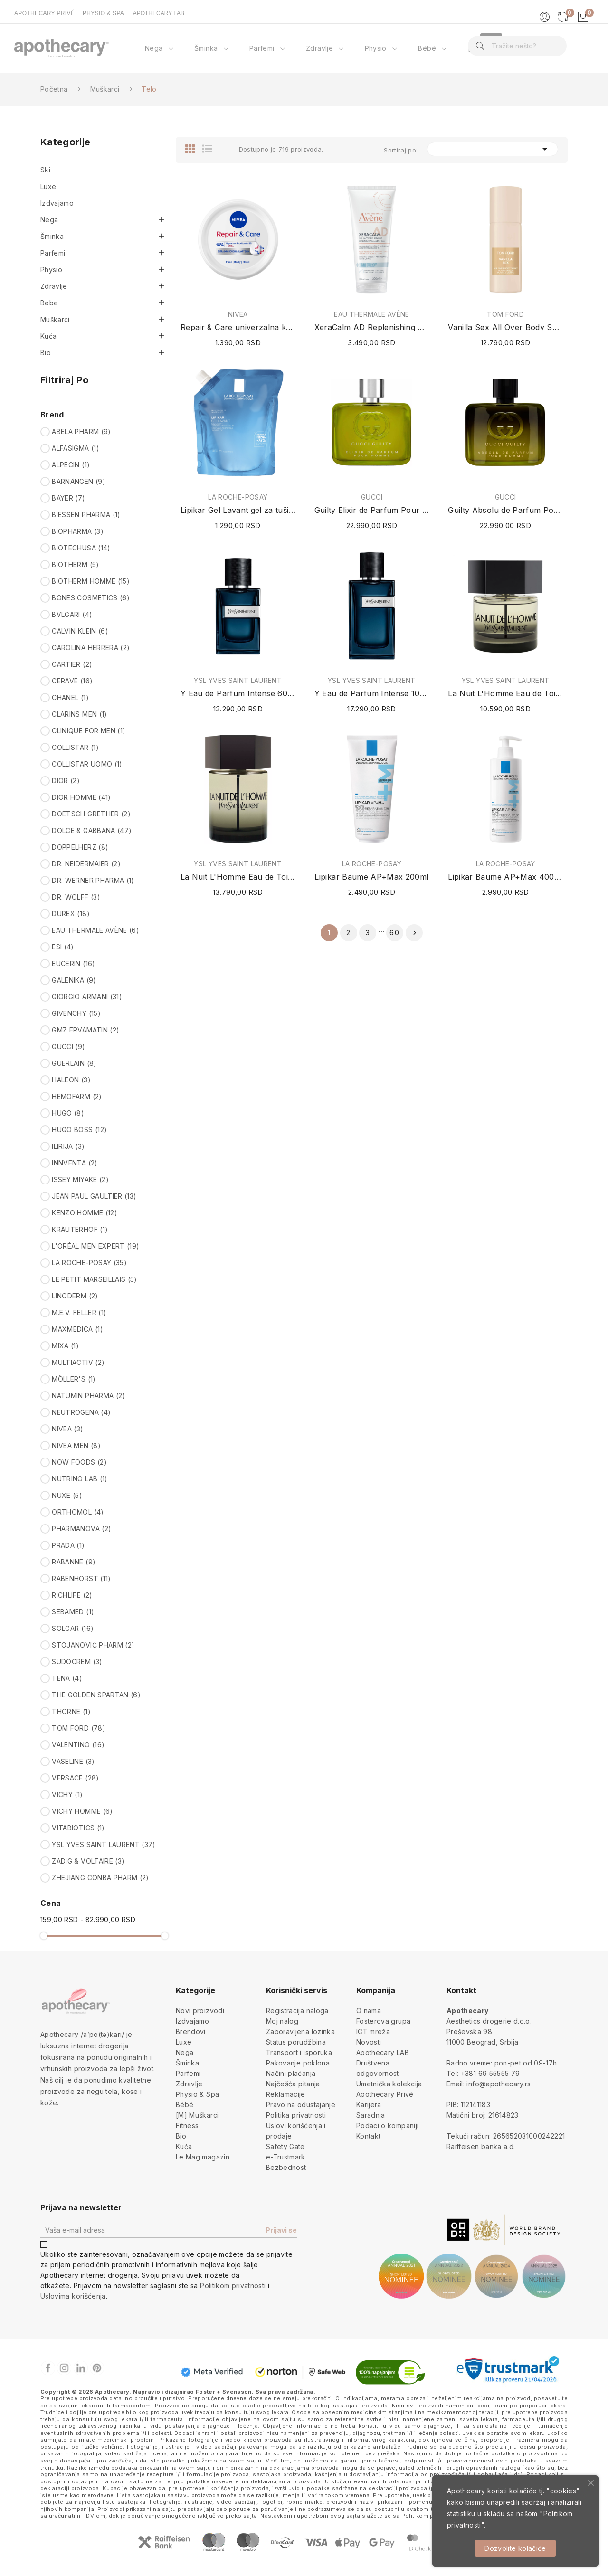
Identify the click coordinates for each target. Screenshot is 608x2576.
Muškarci (55, 319)
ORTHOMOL (78, 1512)
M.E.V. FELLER (79, 1312)
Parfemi (52, 253)
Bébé (184, 2105)
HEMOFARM (77, 1096)
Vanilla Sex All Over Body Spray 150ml (505, 327)
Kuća (48, 336)
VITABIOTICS (78, 1828)
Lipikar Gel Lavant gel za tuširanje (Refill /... (237, 510)
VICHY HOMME (82, 1811)
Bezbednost (286, 2167)
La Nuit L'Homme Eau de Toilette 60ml (505, 693)
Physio (51, 269)
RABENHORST (81, 1578)
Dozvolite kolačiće (515, 2548)
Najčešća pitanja (293, 2084)
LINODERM (75, 1296)
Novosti (368, 2042)
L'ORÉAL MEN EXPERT (95, 1246)
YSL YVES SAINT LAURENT (103, 1844)
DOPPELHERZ (80, 847)
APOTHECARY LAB (158, 13)
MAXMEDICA (77, 1329)
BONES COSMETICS (91, 598)
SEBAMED (73, 1612)
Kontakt (368, 2136)
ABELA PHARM (81, 431)
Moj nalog (282, 2021)
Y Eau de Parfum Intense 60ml (237, 693)
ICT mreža (373, 2031)
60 (395, 932)
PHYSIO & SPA (103, 13)
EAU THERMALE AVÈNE (95, 930)
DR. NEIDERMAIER (86, 864)
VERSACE (75, 1778)
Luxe (48, 186)
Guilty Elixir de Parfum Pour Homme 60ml (371, 510)
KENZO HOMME (84, 1213)
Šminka (52, 236)
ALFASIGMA (75, 448)
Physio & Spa (197, 2094)
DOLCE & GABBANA (92, 830)
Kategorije (65, 142)
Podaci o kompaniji (387, 2125)
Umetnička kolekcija (389, 2084)
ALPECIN (71, 465)
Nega (49, 220)
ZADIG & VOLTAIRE (88, 1861)
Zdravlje (53, 286)
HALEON (71, 1080)
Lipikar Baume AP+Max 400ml (505, 876)
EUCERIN (73, 963)
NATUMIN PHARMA (88, 1396)
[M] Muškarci (197, 2115)
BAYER (68, 498)
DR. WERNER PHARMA (93, 880)
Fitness (187, 2125)
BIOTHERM (75, 564)
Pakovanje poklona (298, 2063)
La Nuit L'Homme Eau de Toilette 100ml (237, 876)
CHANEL (70, 697)
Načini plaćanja (290, 2073)
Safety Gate (285, 2146)
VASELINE (73, 1761)
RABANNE (73, 1562)
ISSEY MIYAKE (80, 1179)
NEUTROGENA (81, 1412)
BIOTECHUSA (81, 548)
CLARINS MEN (79, 714)
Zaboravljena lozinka (300, 2031)
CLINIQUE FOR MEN (88, 731)
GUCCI (68, 1046)
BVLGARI (72, 614)
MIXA (65, 1346)
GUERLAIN (74, 1063)
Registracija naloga (297, 2011)
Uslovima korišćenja (73, 2296)
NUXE (67, 1495)
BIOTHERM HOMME (91, 581)
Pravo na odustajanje (300, 2105)
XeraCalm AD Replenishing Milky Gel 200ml (371, 327)
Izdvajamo (57, 203)
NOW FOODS (79, 1462)
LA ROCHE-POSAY (89, 1263)
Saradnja (370, 2115)
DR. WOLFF (76, 897)
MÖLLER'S (73, 1379)
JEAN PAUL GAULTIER (94, 1196)
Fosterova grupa (383, 2021)
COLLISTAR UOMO (87, 764)
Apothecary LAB (382, 2052)
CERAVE (72, 681)
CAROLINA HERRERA (91, 648)
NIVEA (67, 1429)
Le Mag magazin (202, 2157)
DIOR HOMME (81, 797)
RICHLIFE (72, 1595)
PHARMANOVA (81, 1529)
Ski (45, 170)
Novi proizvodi (200, 2011)
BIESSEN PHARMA (86, 515)
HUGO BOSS (79, 1130)
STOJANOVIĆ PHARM (93, 1645)
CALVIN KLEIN (80, 631)
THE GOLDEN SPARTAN (96, 1695)
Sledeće (414, 932)
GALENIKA (74, 980)
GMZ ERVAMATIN (85, 1030)
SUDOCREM (77, 1661)
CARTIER (72, 664)
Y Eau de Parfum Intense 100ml (371, 693)
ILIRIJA (68, 1146)
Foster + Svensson (224, 2391)
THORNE (71, 1711)
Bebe (49, 303)
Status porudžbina (296, 2042)
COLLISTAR (75, 747)
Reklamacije (285, 2094)
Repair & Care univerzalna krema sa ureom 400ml (237, 327)
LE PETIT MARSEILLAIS (94, 1279)
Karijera (368, 2105)
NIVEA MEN (76, 1445)
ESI (63, 947)
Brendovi (191, 2031)
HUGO (68, 1113)
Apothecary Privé (385, 2094)
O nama (368, 2011)
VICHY (67, 1794)
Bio (45, 353)
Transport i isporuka (299, 2052)
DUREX (71, 913)
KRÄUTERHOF (80, 1229)
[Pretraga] (517, 46)
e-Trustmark (285, 2157)
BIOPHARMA (78, 531)
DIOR (66, 781)
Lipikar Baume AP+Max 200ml (371, 876)
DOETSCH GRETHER (91, 814)
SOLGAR (73, 1628)
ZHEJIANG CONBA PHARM (100, 1878)
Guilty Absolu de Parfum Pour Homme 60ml (505, 510)
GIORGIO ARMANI (87, 997)
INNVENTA (74, 1163)
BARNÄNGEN (78, 481)
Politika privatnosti (296, 2115)
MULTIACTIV (78, 1362)
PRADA (68, 1545)
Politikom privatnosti (233, 2286)
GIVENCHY (76, 1013)
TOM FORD (78, 1728)
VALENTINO (78, 1745)
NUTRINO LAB (79, 1479)
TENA (67, 1678)
